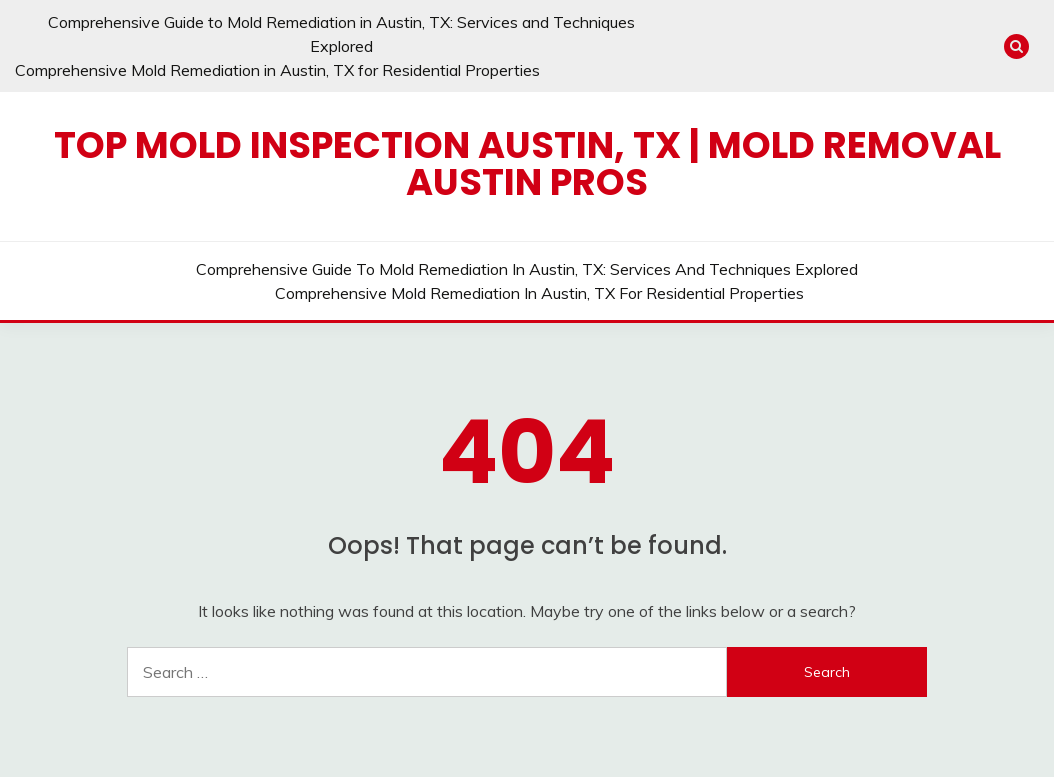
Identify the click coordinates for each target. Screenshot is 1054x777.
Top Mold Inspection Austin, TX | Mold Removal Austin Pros (527, 163)
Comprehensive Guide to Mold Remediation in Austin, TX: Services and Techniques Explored (527, 269)
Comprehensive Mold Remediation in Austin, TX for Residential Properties (277, 70)
